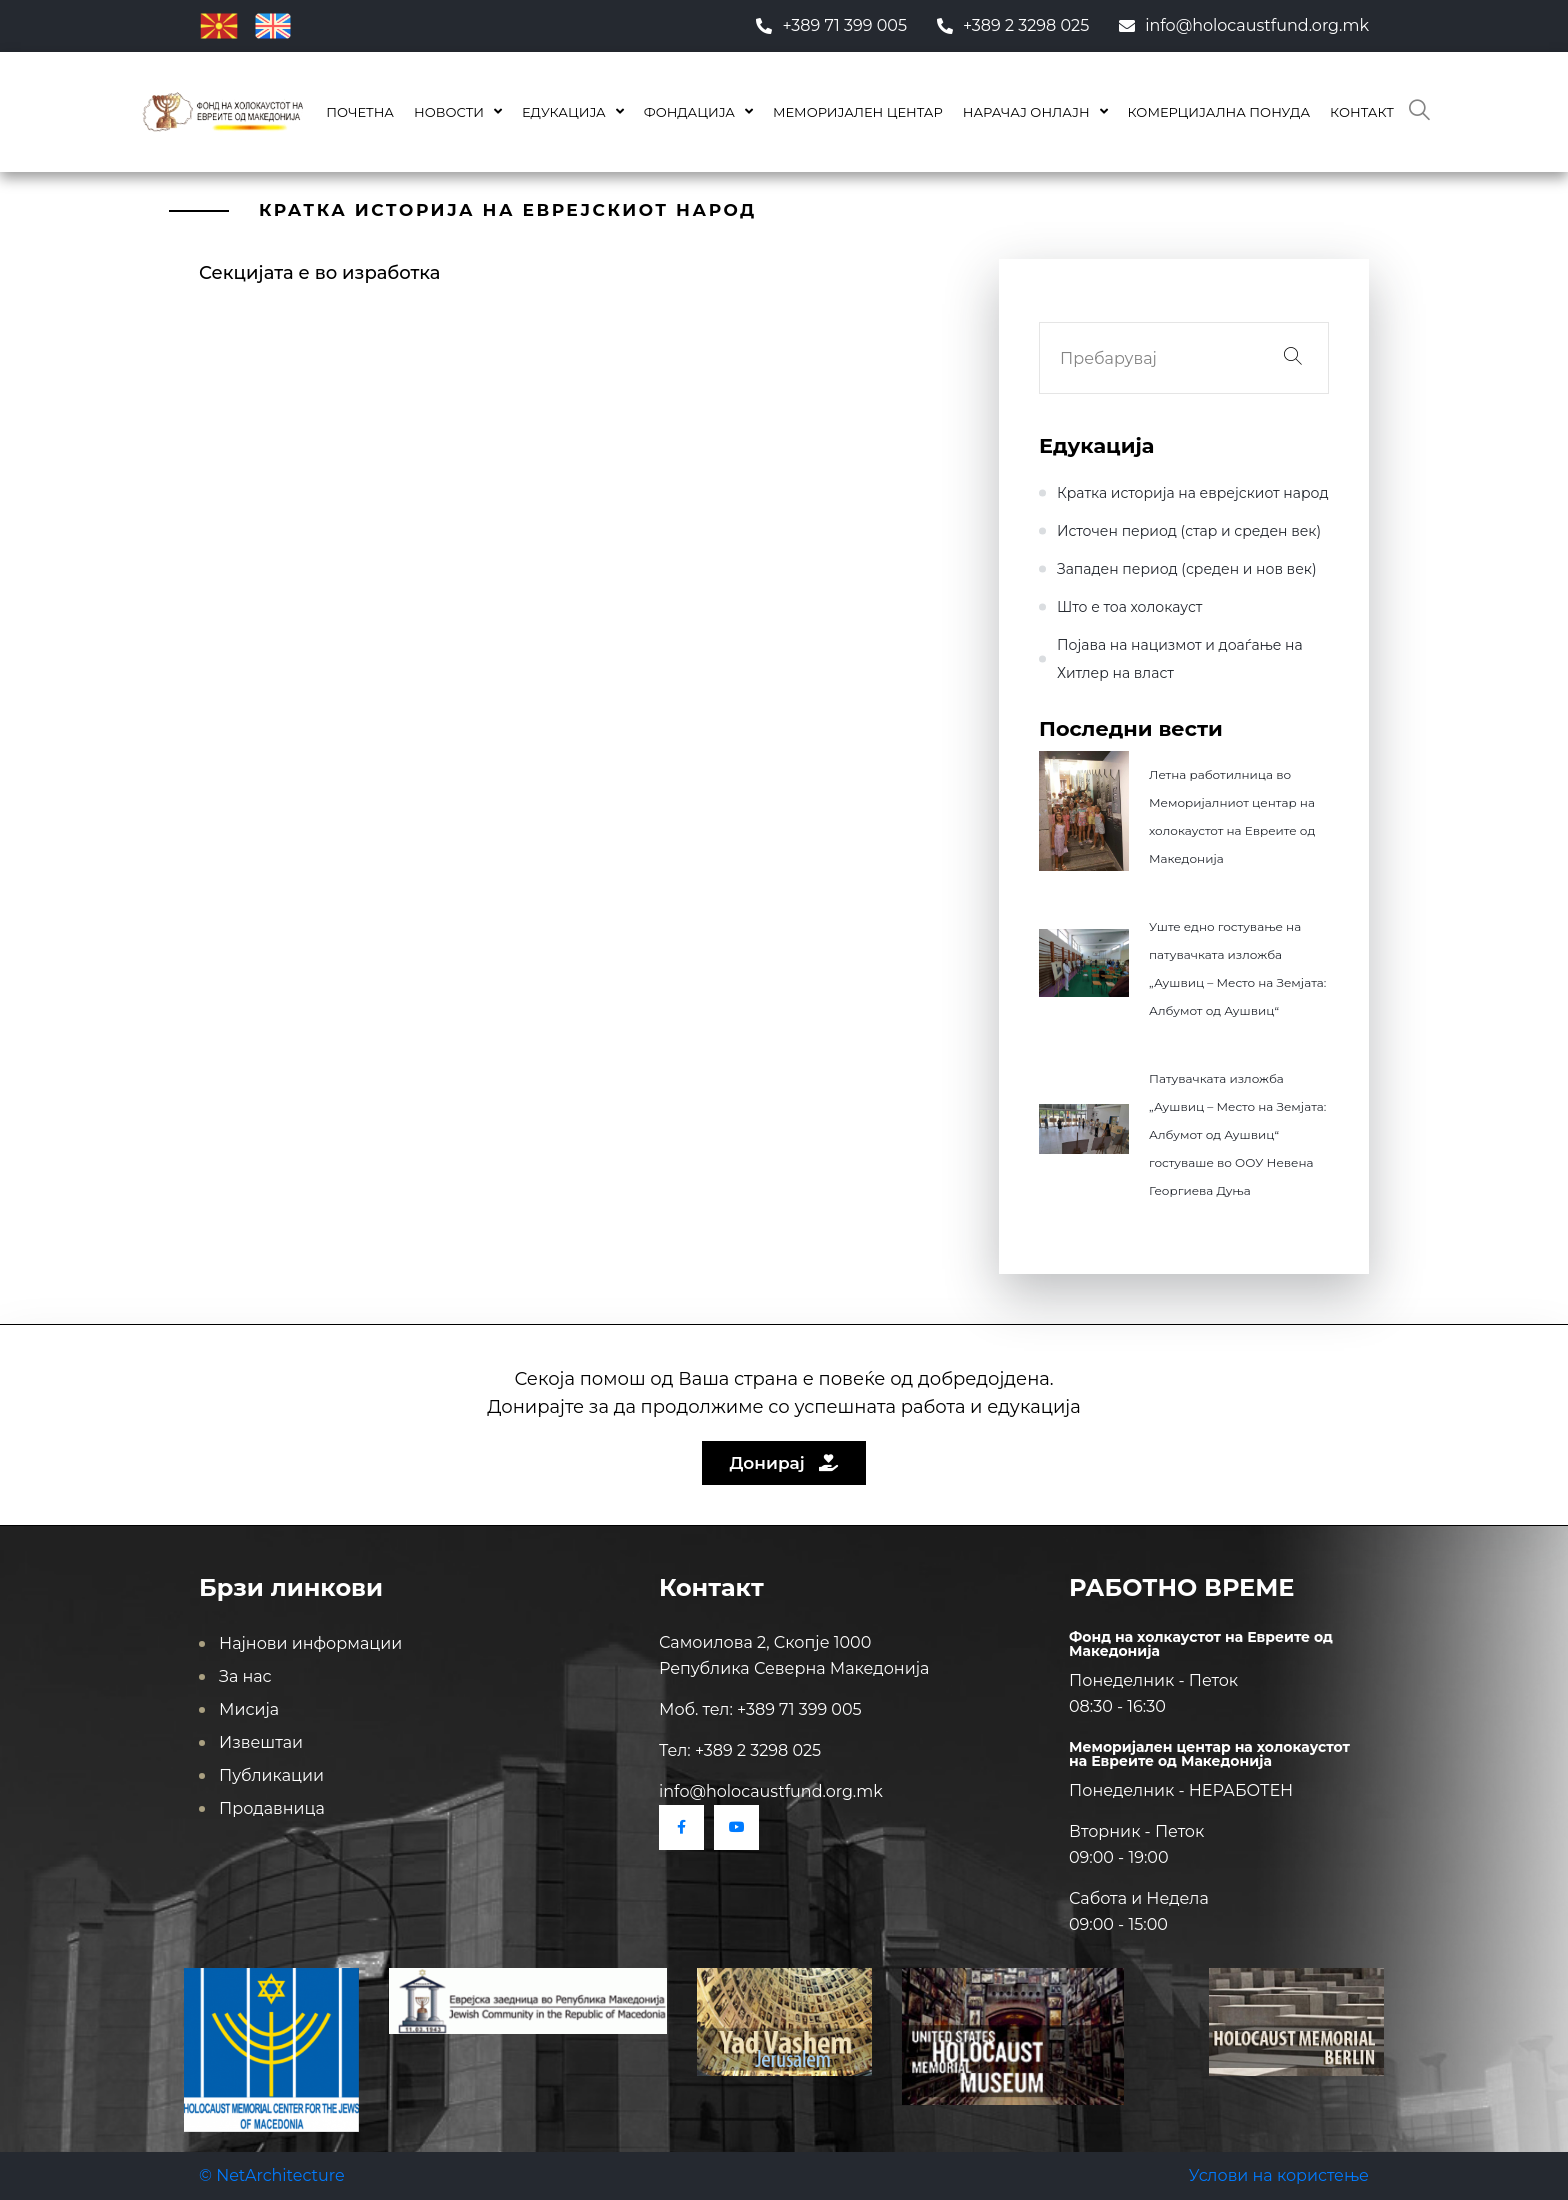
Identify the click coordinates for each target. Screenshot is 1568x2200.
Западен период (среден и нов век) (1187, 569)
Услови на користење (1279, 2175)
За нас (245, 1676)
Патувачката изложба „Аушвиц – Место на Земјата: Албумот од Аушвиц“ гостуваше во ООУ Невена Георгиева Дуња (1237, 1134)
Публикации (271, 1775)
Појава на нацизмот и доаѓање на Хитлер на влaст (1180, 659)
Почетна (360, 112)
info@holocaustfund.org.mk (1244, 25)
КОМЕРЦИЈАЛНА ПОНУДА (1219, 112)
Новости (449, 112)
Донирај (784, 1463)
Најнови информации (310, 1643)
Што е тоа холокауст (1129, 607)
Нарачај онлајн (1026, 112)
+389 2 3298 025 (1013, 25)
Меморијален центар (858, 112)
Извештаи (261, 1742)
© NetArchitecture (272, 2175)
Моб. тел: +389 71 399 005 (760, 1709)
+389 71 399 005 (831, 25)
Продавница (272, 1808)
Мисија (249, 1709)
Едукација (564, 112)
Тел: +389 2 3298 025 (740, 1750)
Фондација (689, 112)
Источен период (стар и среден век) (1189, 531)
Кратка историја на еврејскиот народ (1193, 493)
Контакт (1362, 112)
